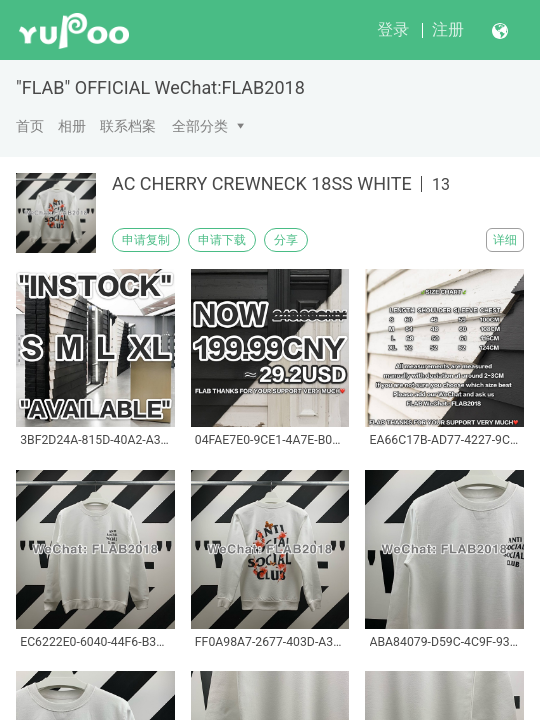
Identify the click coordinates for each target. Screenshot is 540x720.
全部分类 (200, 126)
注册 (448, 29)
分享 (286, 240)
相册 (72, 126)
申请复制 (146, 240)
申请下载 (222, 240)
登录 (393, 29)
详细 (505, 240)
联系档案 (128, 126)
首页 (30, 126)
